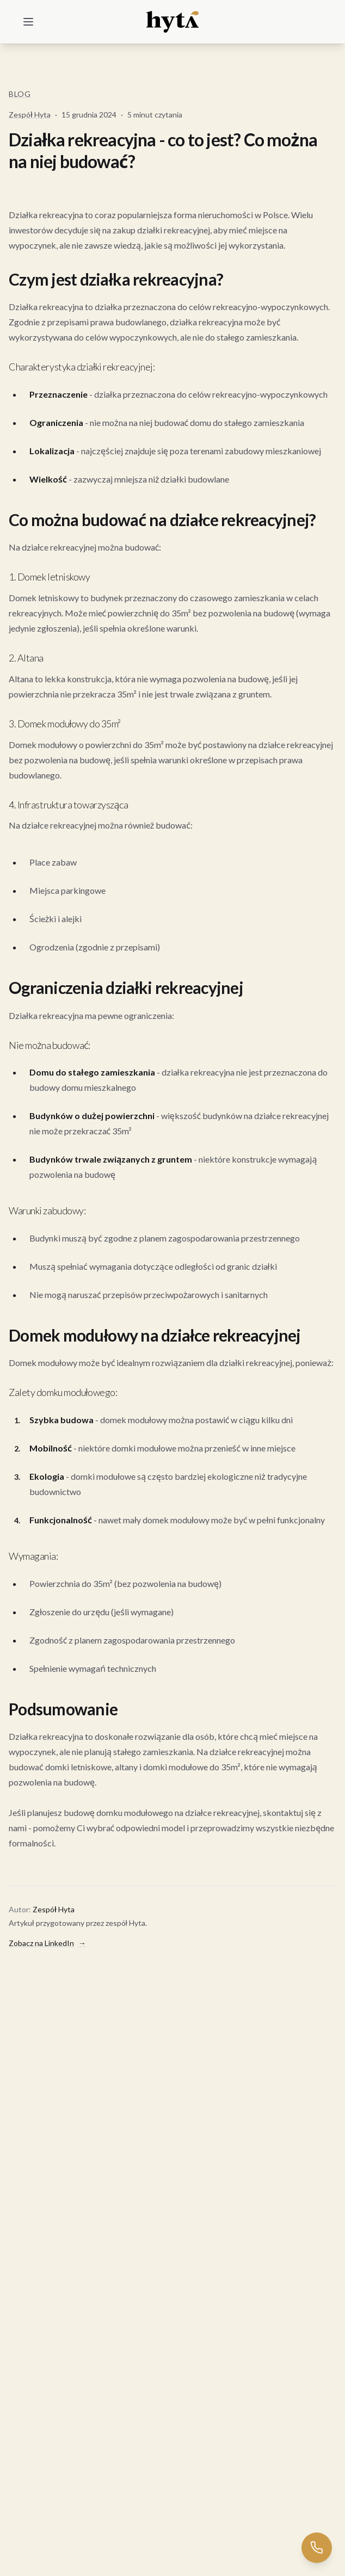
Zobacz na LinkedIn (47, 1943)
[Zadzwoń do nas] (316, 2547)
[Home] (172, 22)
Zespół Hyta (30, 114)
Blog (20, 93)
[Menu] (28, 22)
